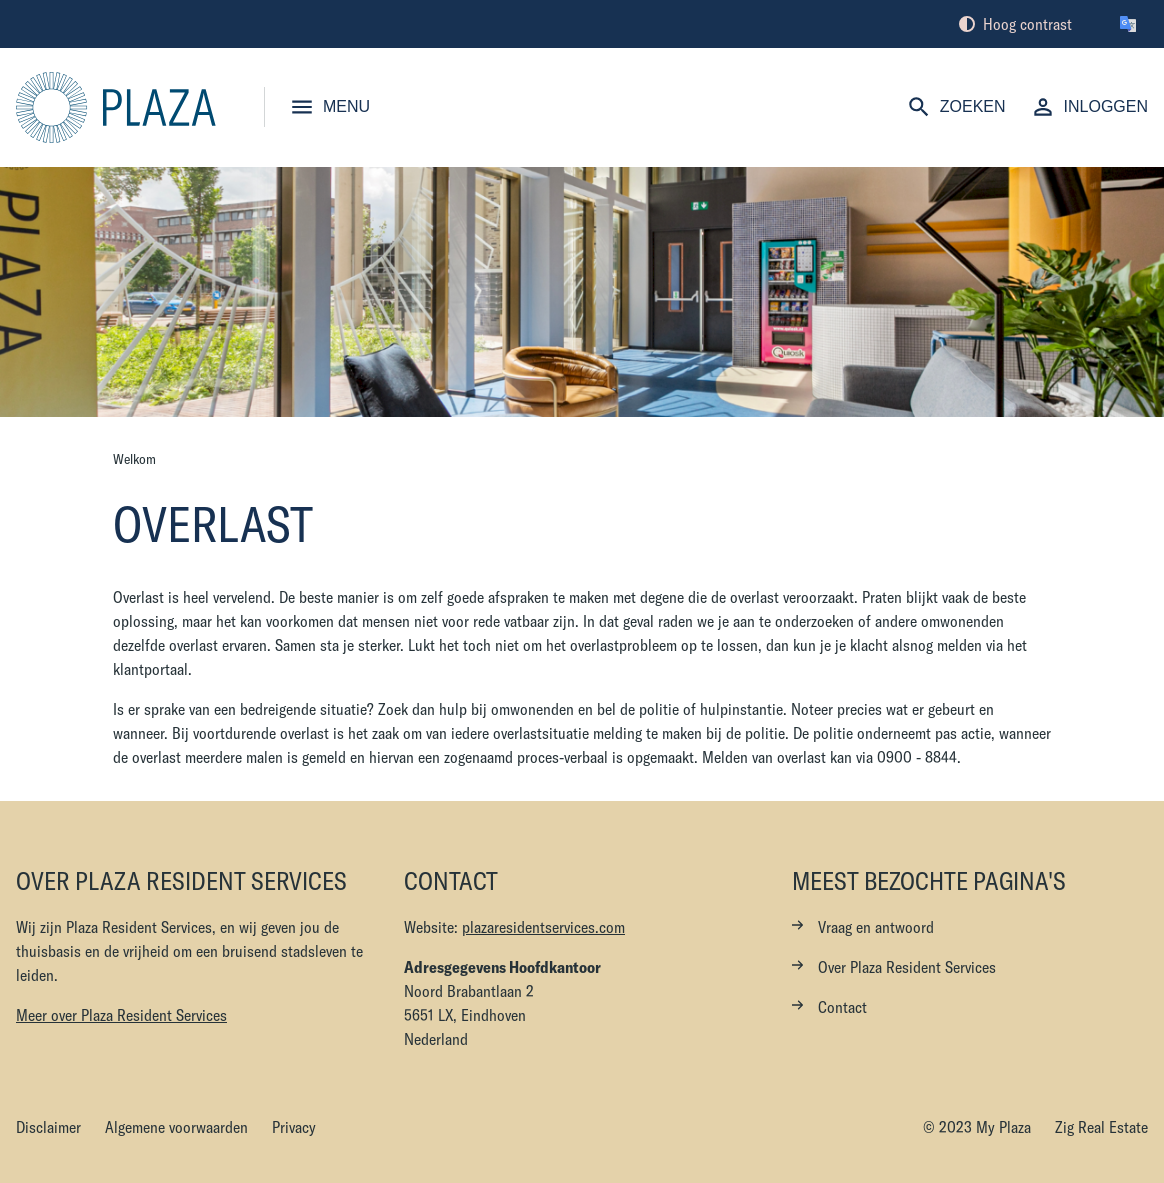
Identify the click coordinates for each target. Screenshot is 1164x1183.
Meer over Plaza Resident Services (121, 1015)
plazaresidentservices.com (543, 927)
